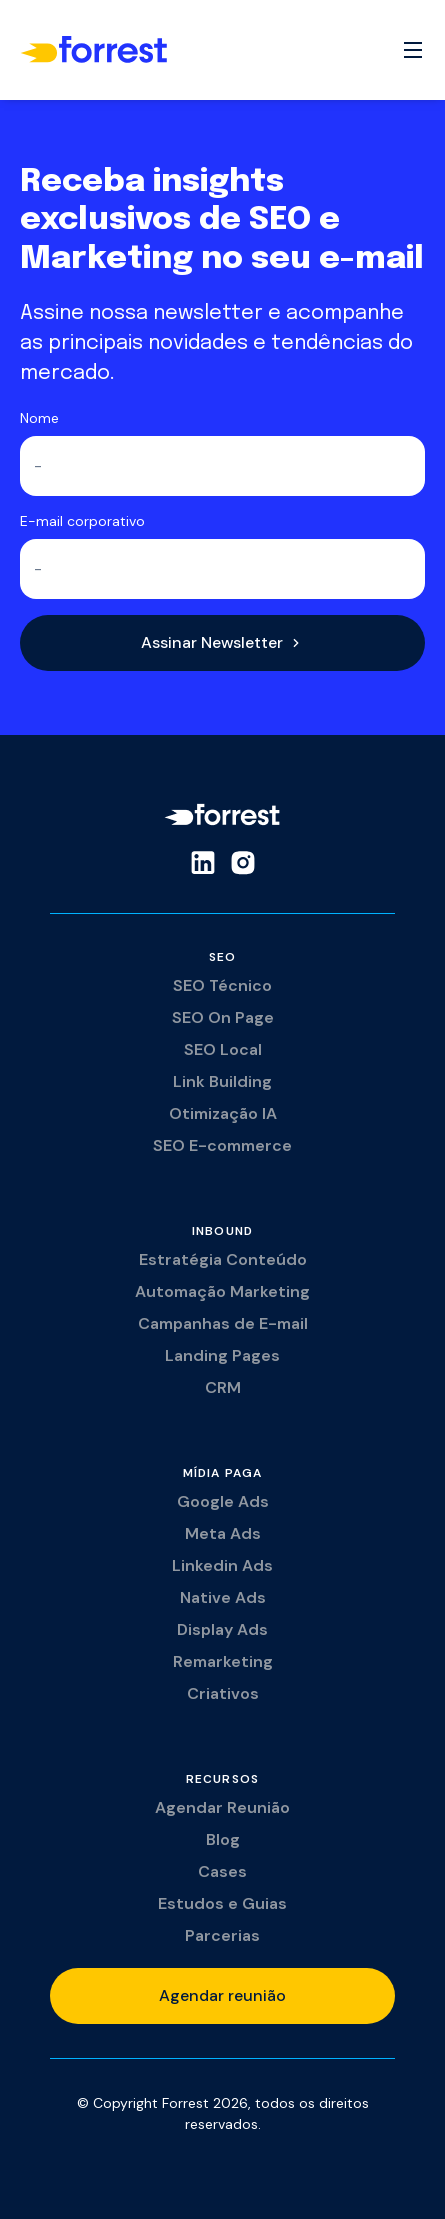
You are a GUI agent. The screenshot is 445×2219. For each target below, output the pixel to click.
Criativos (223, 1693)
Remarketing (223, 1661)
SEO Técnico (222, 985)
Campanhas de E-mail (223, 1323)
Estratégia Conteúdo (223, 1259)
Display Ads (222, 1629)
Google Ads (223, 1501)
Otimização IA (223, 1113)
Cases (222, 1871)
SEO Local (223, 1049)
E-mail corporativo (82, 521)
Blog (223, 1839)
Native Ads (223, 1597)
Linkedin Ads (222, 1565)
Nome (39, 418)
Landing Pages (222, 1355)
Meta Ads (223, 1533)
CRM (223, 1387)
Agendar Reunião (222, 1807)
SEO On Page (223, 1017)
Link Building (222, 1081)
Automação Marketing (222, 1291)
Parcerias (222, 1935)
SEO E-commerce (222, 1145)
